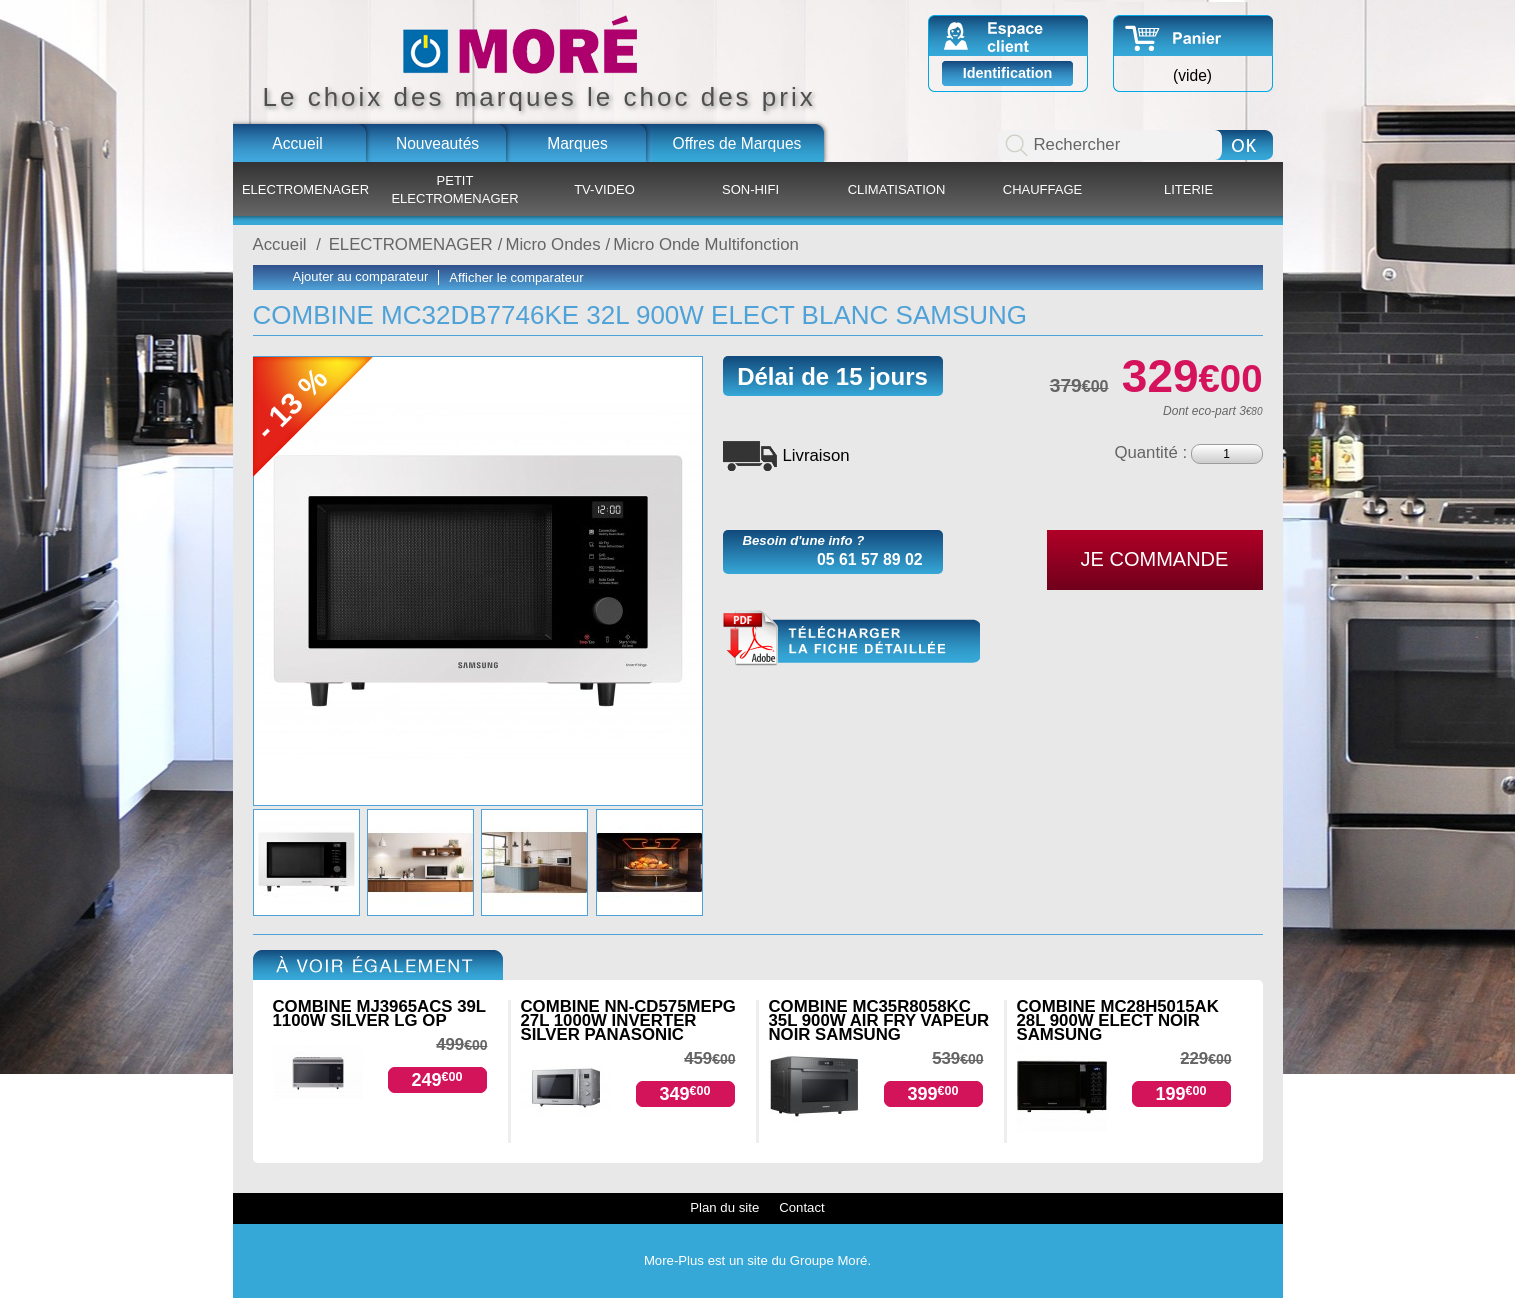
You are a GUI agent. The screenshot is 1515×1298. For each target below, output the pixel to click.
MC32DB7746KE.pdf (851, 638)
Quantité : (1150, 452)
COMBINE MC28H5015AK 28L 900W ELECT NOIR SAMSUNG (1118, 1020)
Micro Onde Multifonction (706, 244)
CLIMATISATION (897, 189)
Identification (1008, 73)
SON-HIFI (750, 189)
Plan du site (724, 1207)
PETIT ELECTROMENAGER (454, 189)
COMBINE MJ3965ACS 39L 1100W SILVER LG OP (379, 1013)
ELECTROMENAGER (305, 189)
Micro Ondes (552, 244)
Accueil (297, 143)
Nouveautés (437, 143)
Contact (801, 1207)
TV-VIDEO (604, 189)
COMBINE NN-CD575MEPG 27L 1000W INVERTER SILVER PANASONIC (628, 1020)
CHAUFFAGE (1042, 189)
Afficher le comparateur (516, 277)
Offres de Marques (737, 143)
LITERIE (1188, 189)
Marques (577, 143)
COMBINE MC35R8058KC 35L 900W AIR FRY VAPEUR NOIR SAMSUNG (879, 1020)
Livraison (816, 455)
